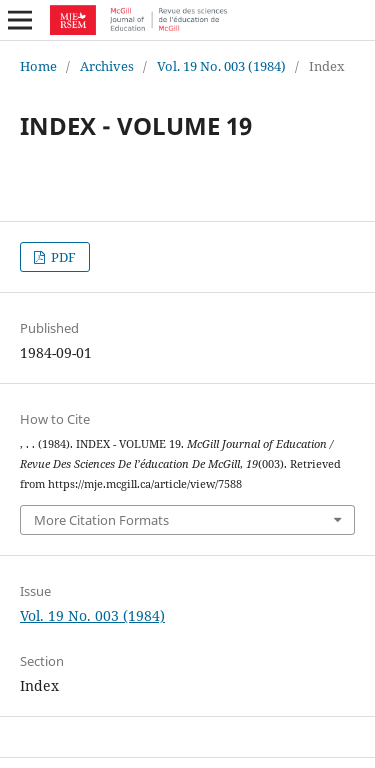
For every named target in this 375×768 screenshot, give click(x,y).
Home (38, 66)
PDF (62, 257)
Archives (107, 66)
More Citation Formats (101, 520)
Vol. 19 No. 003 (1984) (221, 66)
